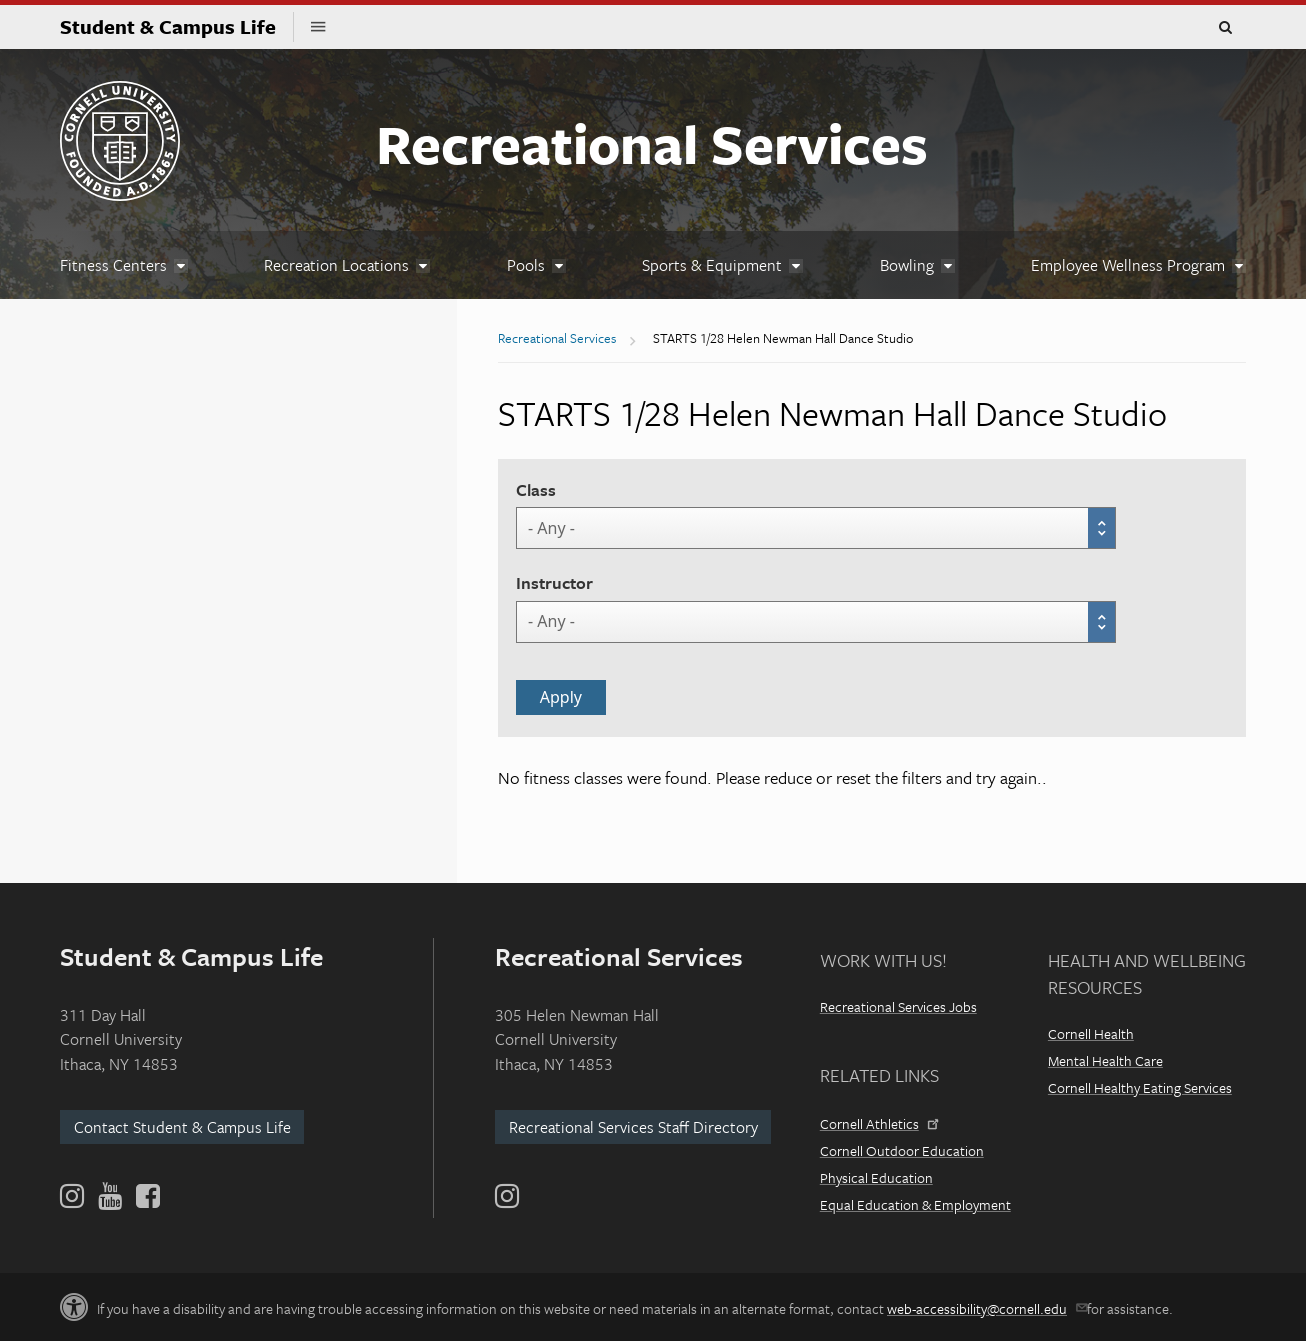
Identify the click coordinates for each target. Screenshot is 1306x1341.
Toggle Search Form (1225, 28)
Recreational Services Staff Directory (633, 1127)
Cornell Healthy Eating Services (1140, 1087)
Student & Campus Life (177, 26)
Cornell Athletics (878, 1123)
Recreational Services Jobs (898, 1006)
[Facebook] (146, 1196)
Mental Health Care (1105, 1060)
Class (536, 489)
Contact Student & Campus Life (182, 1127)
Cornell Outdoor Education (902, 1150)
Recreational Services (652, 143)
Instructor (554, 582)
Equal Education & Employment (915, 1204)
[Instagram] (507, 1196)
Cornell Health (1091, 1033)
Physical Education (876, 1177)
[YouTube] (110, 1196)
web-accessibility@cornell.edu (985, 1308)
